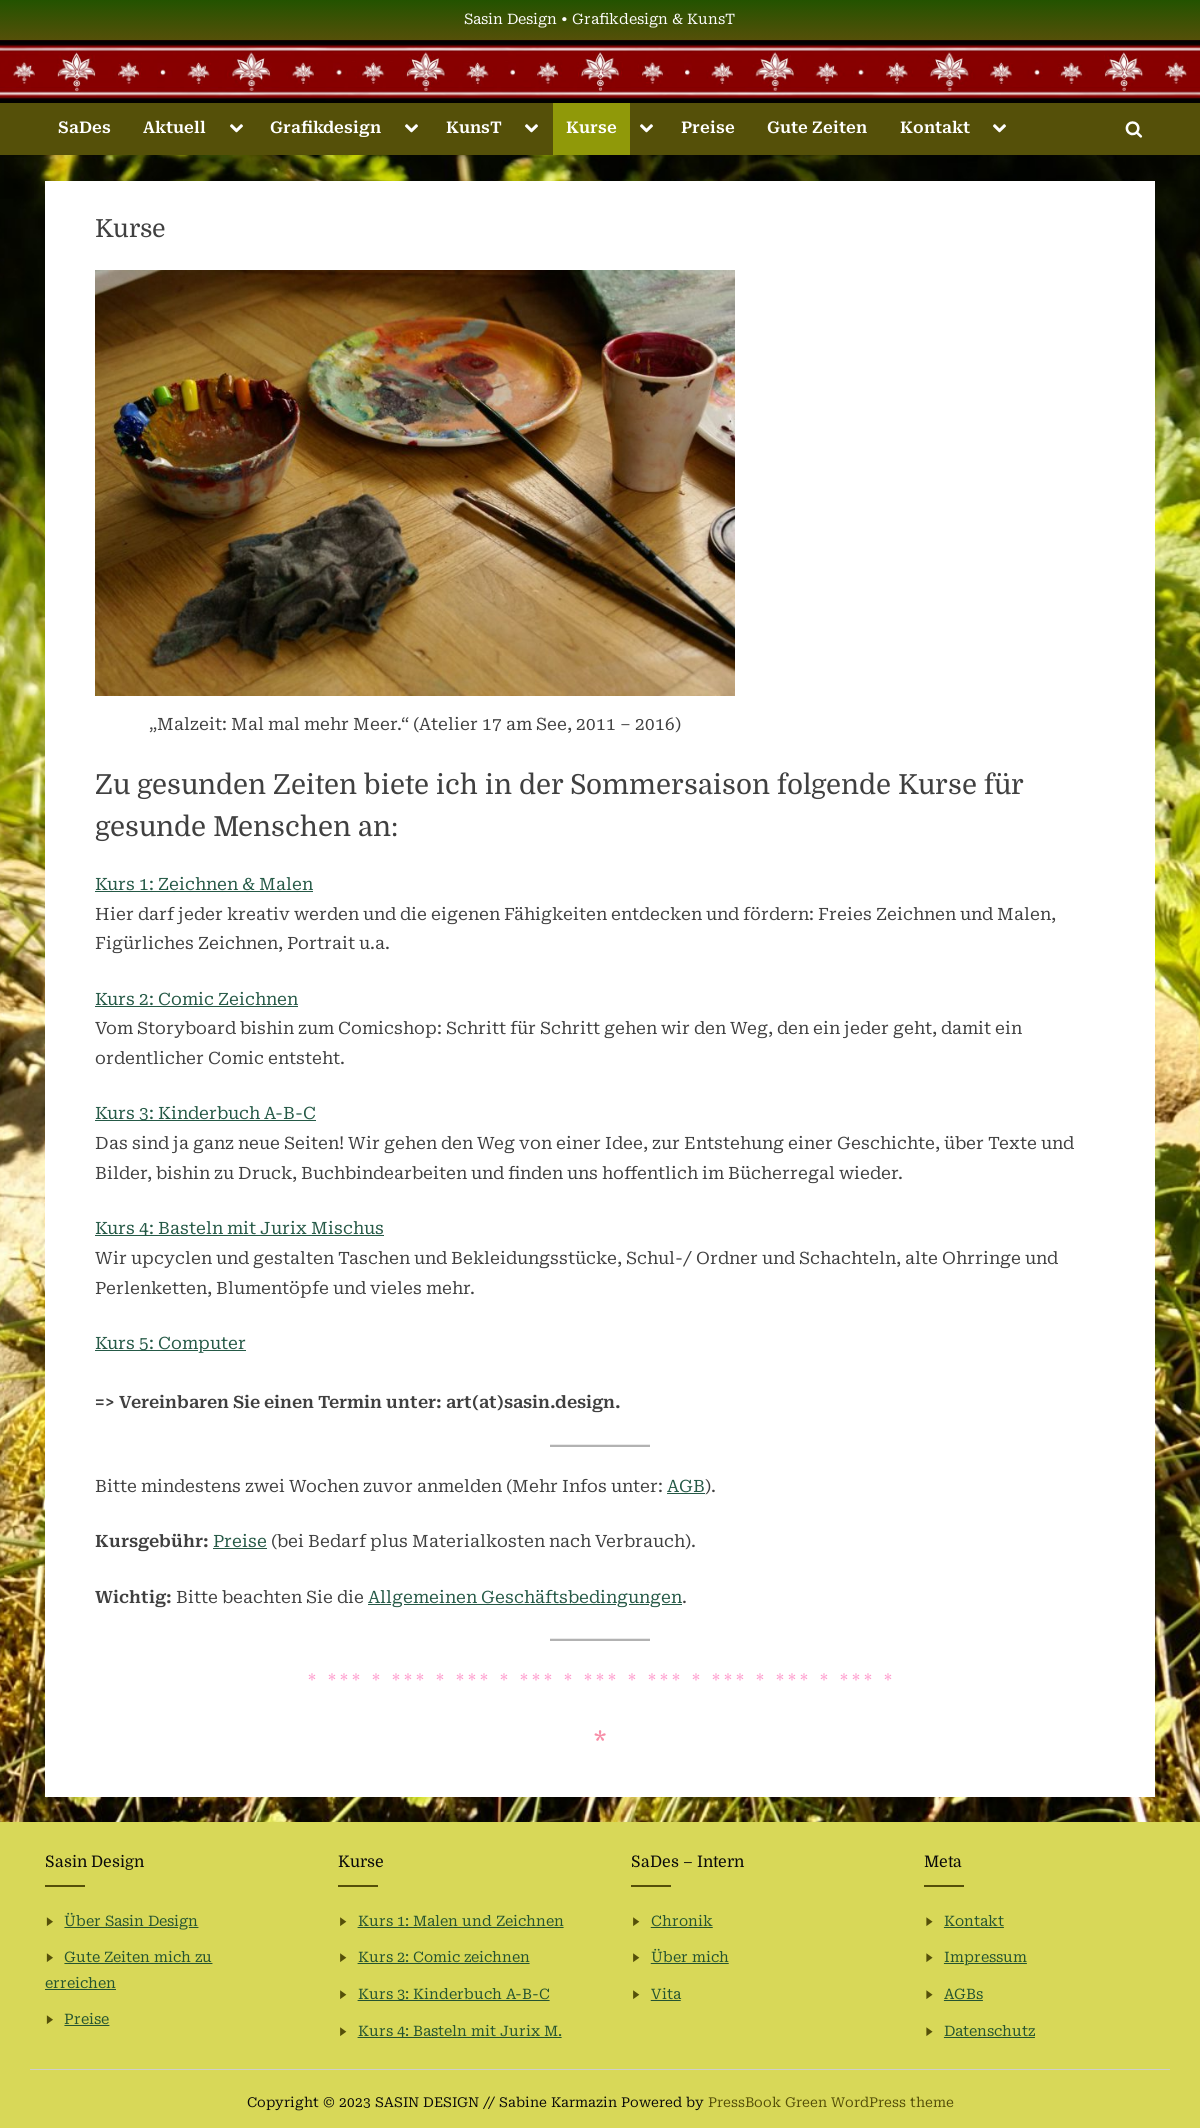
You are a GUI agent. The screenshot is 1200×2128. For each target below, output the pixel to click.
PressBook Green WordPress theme (831, 2102)
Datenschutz (989, 2031)
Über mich (690, 1957)
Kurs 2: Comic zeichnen (444, 1957)
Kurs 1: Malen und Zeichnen (461, 1921)
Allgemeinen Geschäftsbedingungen (525, 1597)
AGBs (963, 1994)
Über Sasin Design (131, 1921)
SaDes (84, 127)
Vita (666, 1994)
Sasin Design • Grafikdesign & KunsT (599, 19)
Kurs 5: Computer (170, 1343)
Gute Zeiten (817, 127)
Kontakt (935, 127)
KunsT (474, 127)
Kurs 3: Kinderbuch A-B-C (205, 1113)
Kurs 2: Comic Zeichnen (196, 999)
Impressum (985, 1957)
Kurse (591, 127)
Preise (708, 127)
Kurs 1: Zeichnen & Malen (204, 884)
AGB (686, 1486)
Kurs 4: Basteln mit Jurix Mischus (239, 1228)
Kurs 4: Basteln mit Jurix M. (460, 2031)
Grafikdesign (325, 127)
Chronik (682, 1921)
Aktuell (174, 127)
